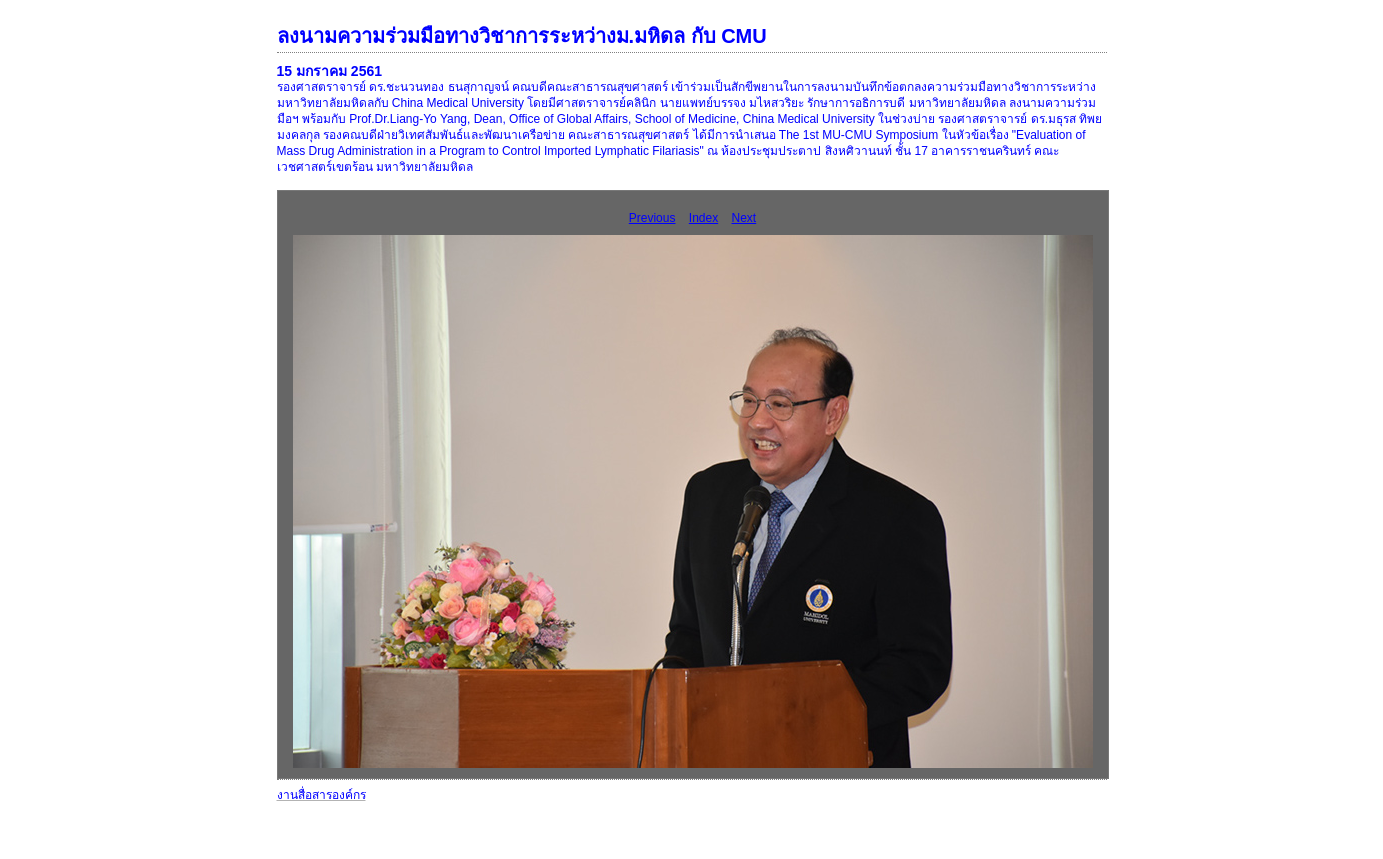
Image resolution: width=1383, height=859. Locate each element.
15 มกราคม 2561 (330, 71)
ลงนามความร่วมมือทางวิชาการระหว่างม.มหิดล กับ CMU (522, 36)
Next (744, 218)
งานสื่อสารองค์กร (321, 795)
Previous (652, 218)
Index (703, 218)
